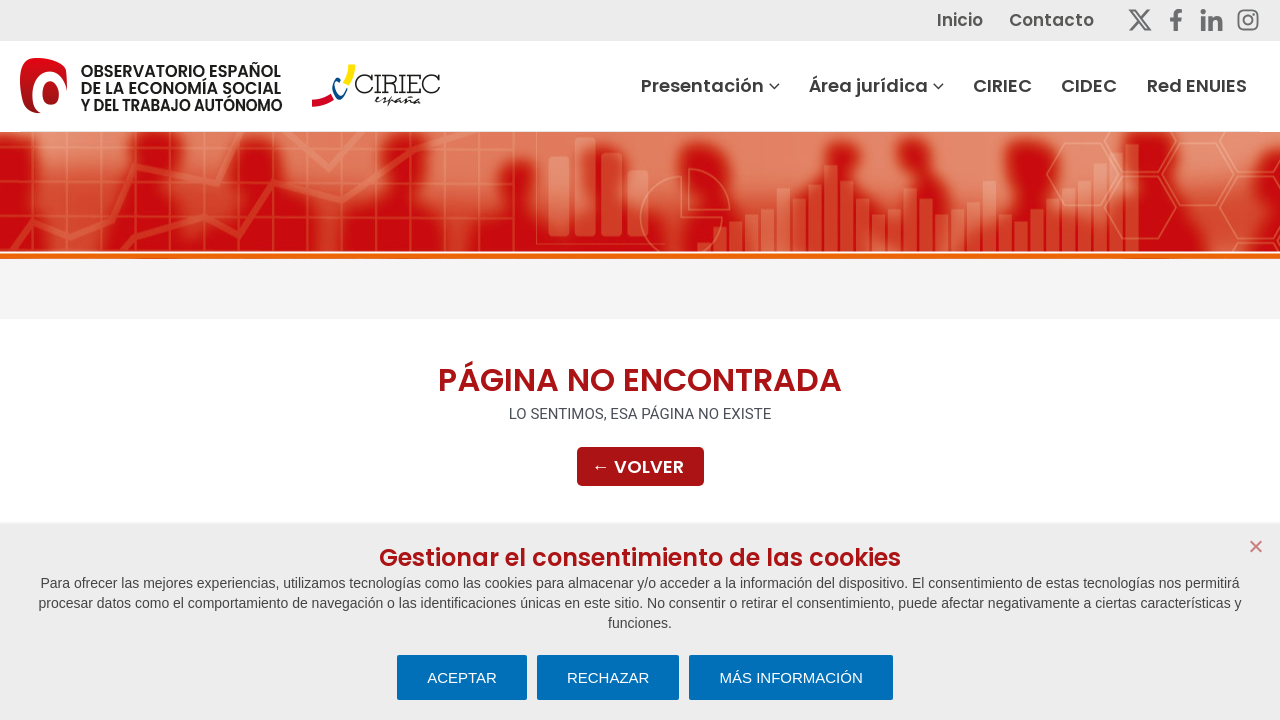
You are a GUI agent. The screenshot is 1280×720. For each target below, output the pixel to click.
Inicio (975, 20)
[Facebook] (1176, 20)
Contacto (1064, 20)
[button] (790, 86)
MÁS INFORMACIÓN (790, 677)
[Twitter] (1140, 20)
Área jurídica (893, 86)
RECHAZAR (608, 677)
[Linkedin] (1211, 20)
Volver (638, 467)
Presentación (728, 86)
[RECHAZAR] (1255, 546)
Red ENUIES (1210, 85)
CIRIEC (1018, 85)
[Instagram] (1248, 20)
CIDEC (1104, 85)
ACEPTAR (462, 677)
